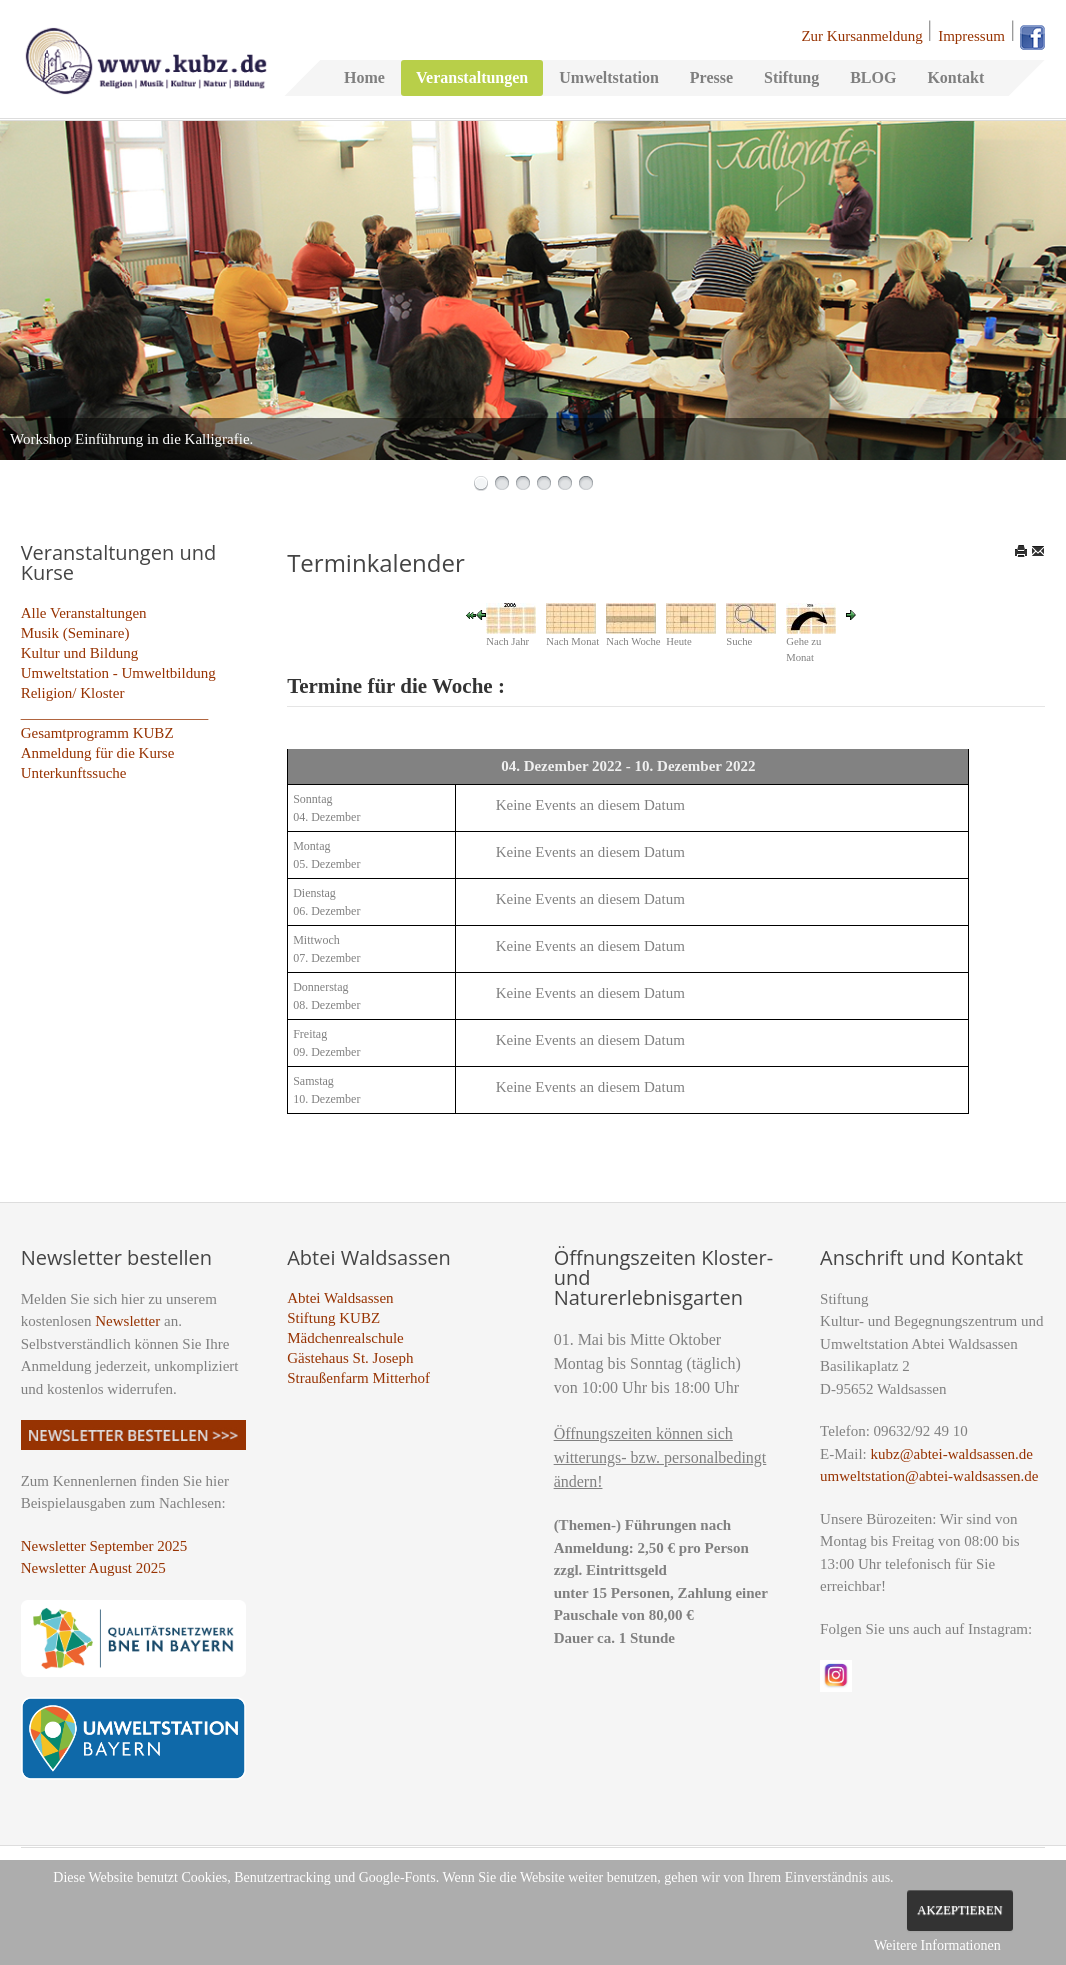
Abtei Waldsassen (340, 1298)
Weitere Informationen (937, 1945)
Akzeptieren (959, 1910)
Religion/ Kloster (73, 693)
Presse (711, 77)
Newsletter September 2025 (104, 1546)
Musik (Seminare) (75, 633)
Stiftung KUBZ (333, 1318)
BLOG (873, 77)
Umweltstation (609, 77)
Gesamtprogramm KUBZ (97, 733)
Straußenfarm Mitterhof (358, 1378)
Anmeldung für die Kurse (98, 753)
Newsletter (127, 1321)
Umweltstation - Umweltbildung (118, 673)
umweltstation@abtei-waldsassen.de (929, 1476)
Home (364, 77)
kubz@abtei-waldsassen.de (952, 1454)
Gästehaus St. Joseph (350, 1358)
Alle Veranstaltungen (84, 613)
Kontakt (955, 77)
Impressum (971, 36)
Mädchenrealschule (345, 1338)
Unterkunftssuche (74, 773)
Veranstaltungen (472, 77)
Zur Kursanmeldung (861, 36)
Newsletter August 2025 (93, 1568)
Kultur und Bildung (80, 653)
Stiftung (791, 77)
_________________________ (115, 713)
